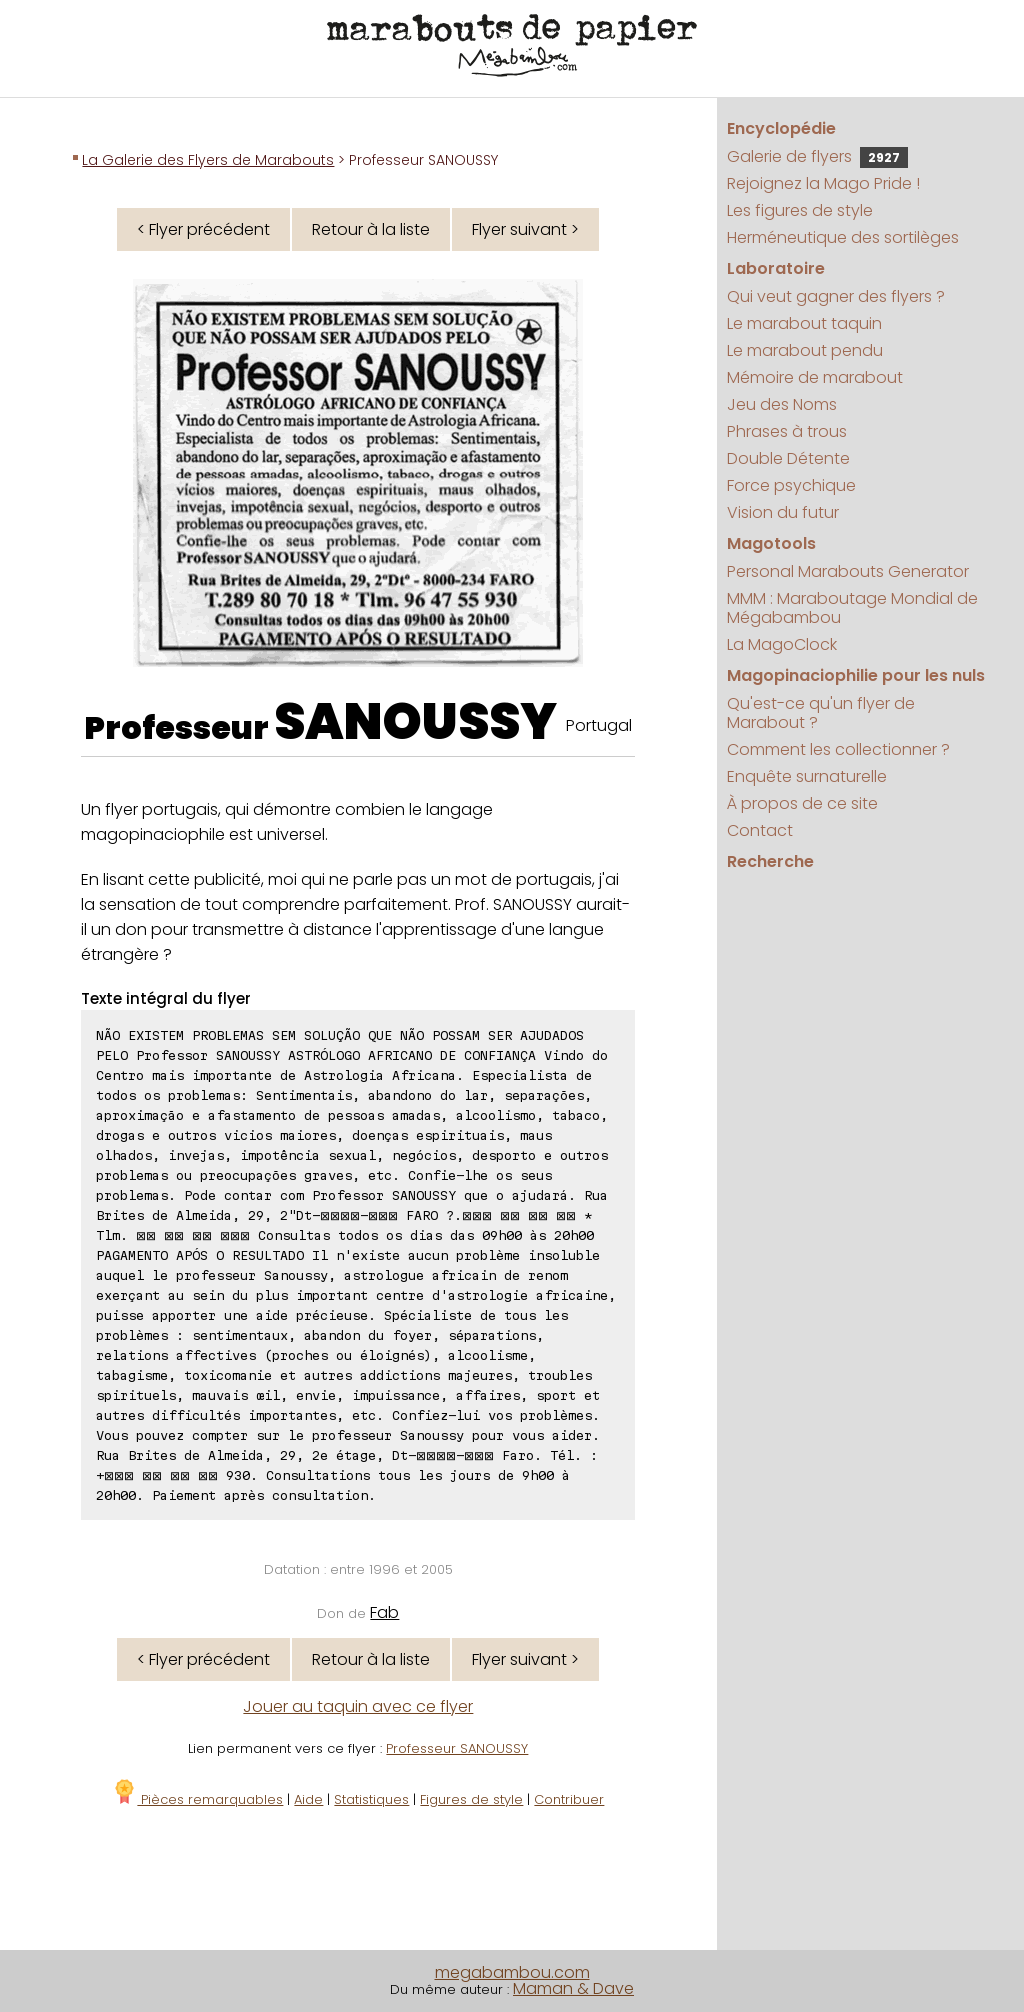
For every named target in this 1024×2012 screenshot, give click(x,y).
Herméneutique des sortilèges (843, 237)
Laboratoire (776, 268)
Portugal (599, 725)
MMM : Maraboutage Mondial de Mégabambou (852, 608)
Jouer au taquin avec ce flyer (358, 1706)
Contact (760, 830)
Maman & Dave (573, 1988)
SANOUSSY (415, 722)
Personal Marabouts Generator (848, 571)
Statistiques (371, 1799)
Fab (384, 1612)
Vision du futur (783, 512)
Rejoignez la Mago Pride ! (823, 183)
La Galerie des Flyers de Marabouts (208, 160)
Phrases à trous (787, 431)
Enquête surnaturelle (807, 776)
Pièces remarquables (197, 1799)
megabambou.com (512, 1972)
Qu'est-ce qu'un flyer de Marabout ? (821, 713)
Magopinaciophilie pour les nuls (856, 675)
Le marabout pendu (805, 350)
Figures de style (471, 1799)
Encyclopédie (781, 128)
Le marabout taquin (804, 323)
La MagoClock (782, 644)
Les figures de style (800, 210)
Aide (308, 1799)
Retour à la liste (371, 229)
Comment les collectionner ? (838, 749)
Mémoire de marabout (815, 377)
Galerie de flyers (817, 156)
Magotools (771, 543)
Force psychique (791, 485)
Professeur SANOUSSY (457, 1748)
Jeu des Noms (782, 404)
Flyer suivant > (525, 229)
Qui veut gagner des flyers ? (836, 296)
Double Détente (788, 458)
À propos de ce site (802, 803)
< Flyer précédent (203, 229)
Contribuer (569, 1799)
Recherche (770, 861)
